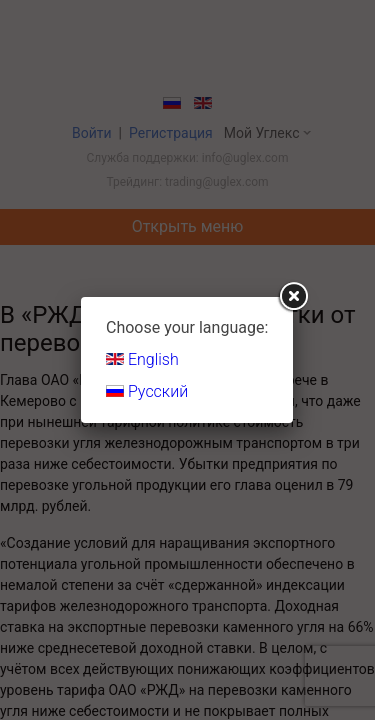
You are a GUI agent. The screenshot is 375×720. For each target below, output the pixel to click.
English (142, 359)
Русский (147, 391)
